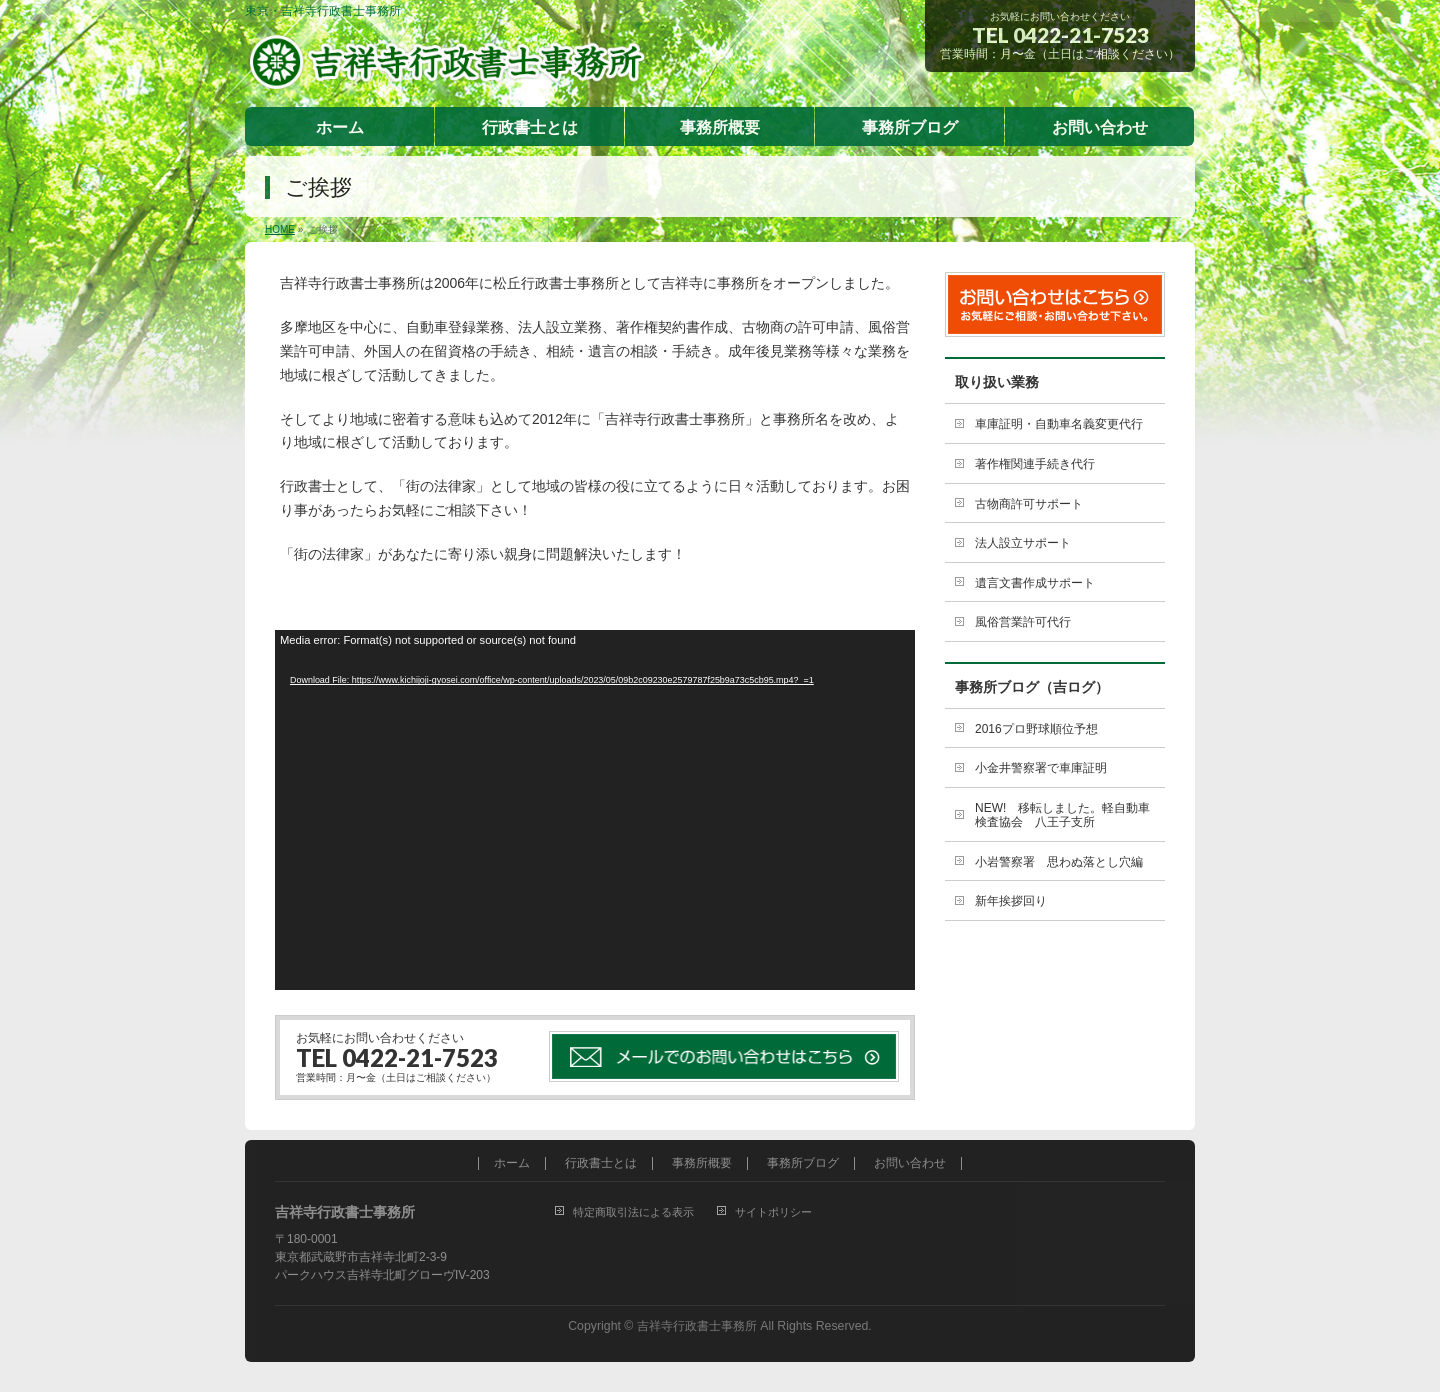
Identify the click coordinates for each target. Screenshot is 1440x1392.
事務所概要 (702, 1163)
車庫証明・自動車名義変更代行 (1059, 424)
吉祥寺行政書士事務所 (697, 1326)
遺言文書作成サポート (1035, 583)
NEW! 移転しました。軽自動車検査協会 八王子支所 (1062, 815)
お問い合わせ (910, 1163)
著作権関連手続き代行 (1035, 464)
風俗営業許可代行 (1023, 622)
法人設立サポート (1023, 543)
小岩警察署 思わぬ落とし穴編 (1059, 862)
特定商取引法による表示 (633, 1212)
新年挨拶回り (1011, 901)
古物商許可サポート (1029, 504)
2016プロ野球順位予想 (1036, 729)
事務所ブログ (803, 1163)
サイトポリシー (773, 1212)
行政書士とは (601, 1163)
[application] (595, 810)
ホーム (512, 1163)
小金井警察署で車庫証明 (1041, 768)
